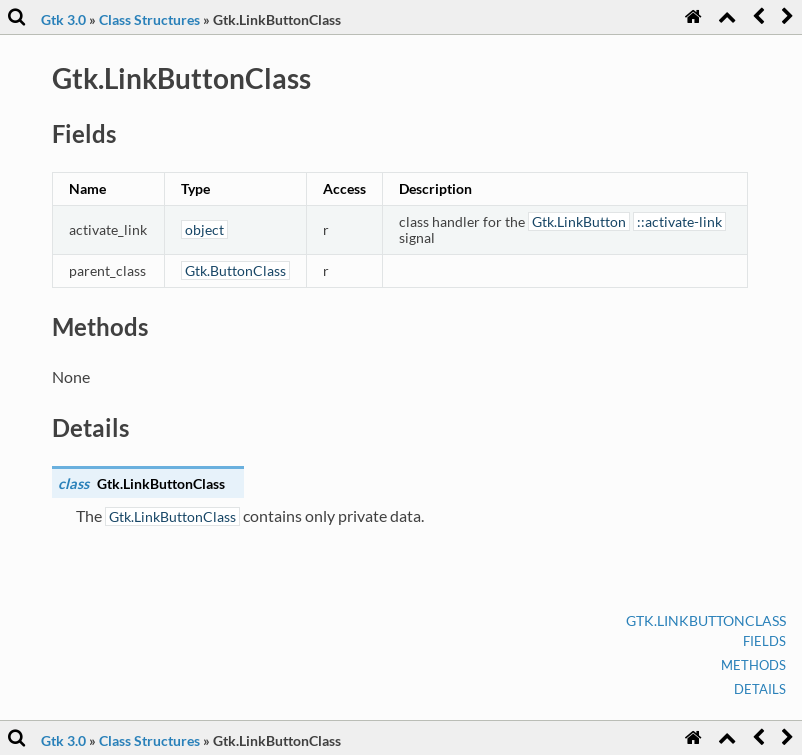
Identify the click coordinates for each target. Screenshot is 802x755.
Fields (764, 641)
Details (760, 689)
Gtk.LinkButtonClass (706, 620)
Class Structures (149, 19)
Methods (753, 665)
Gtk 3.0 (63, 19)
